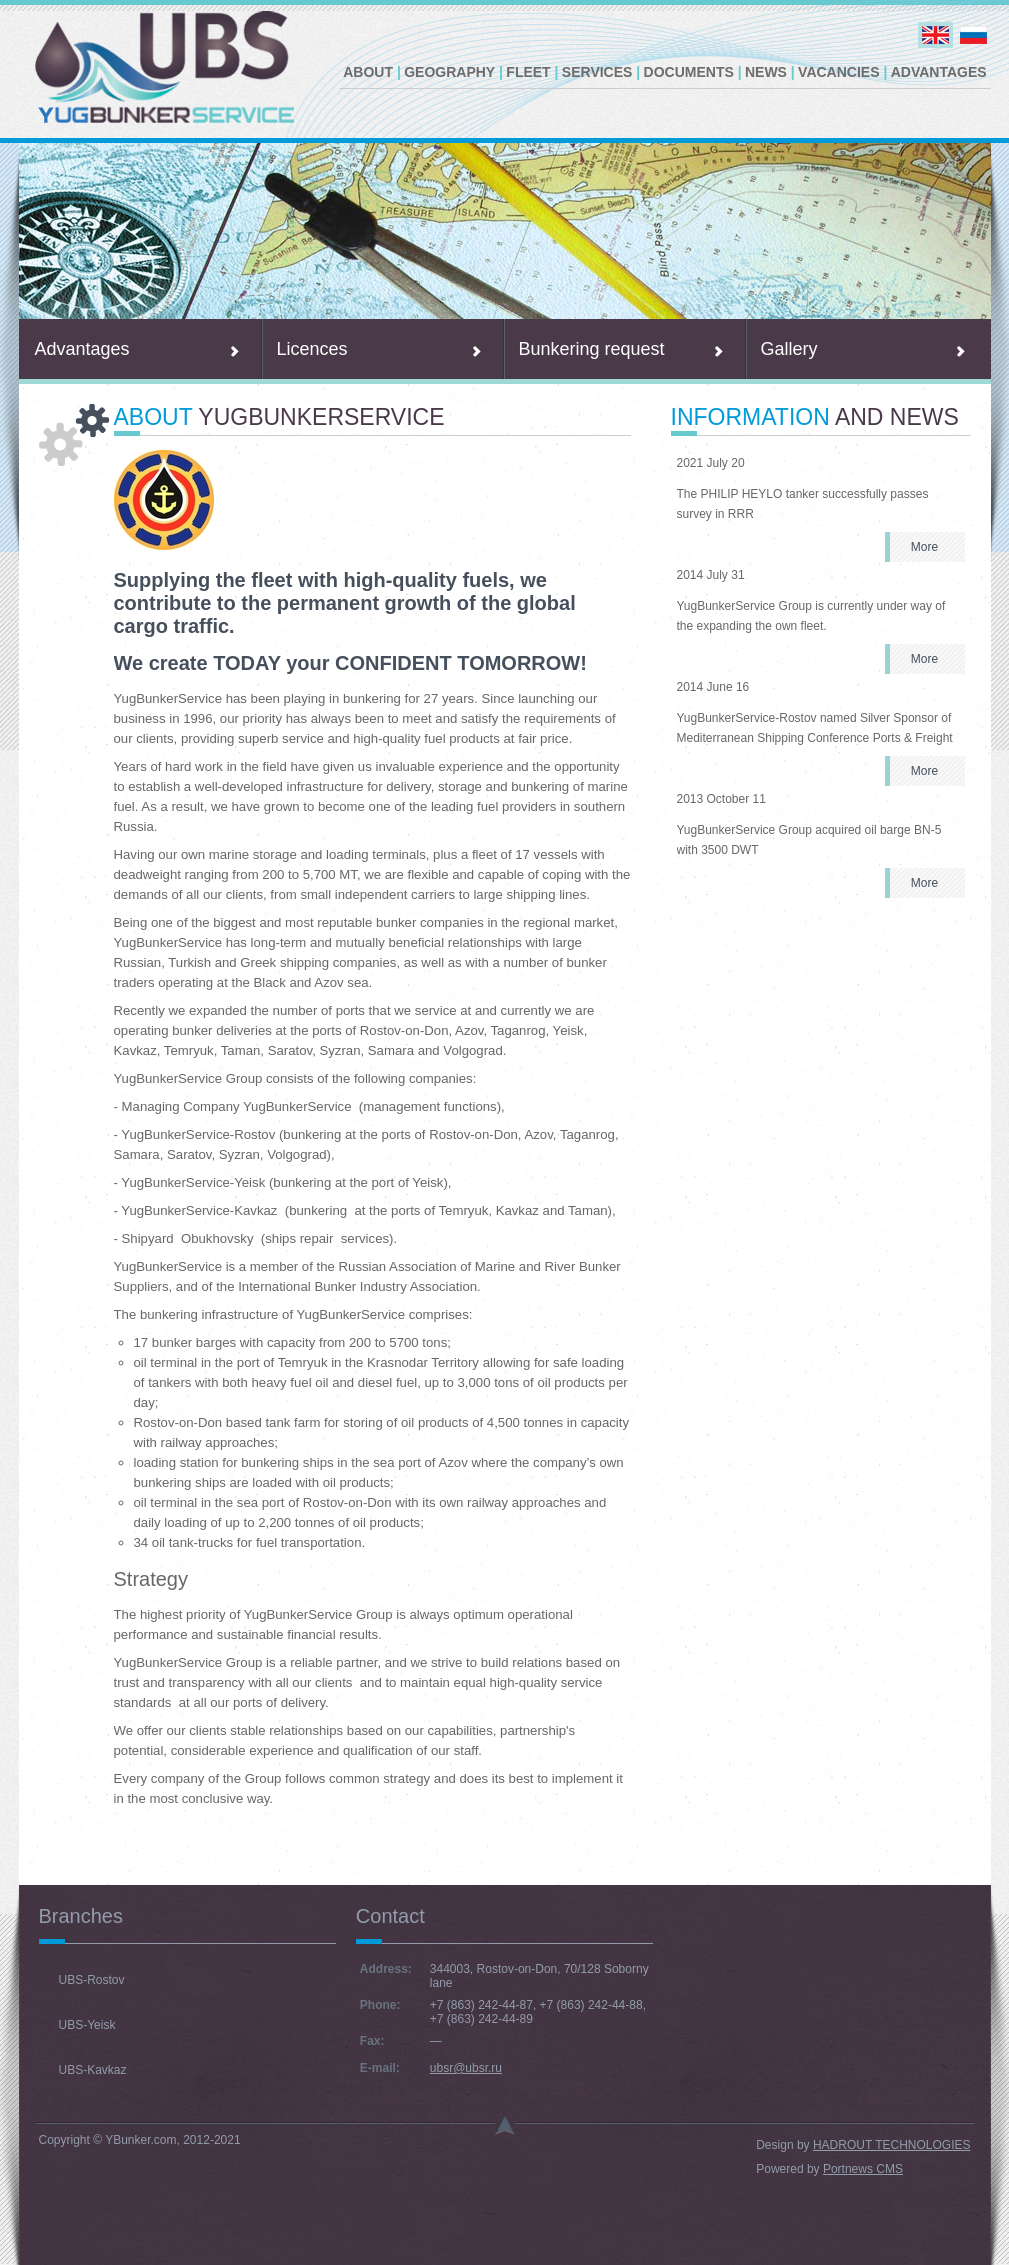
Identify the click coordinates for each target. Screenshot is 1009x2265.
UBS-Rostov (92, 1980)
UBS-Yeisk (87, 2025)
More (924, 547)
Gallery (789, 349)
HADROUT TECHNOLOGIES (892, 2145)
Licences (312, 349)
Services (597, 72)
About (368, 72)
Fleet (528, 72)
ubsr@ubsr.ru (466, 2068)
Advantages (939, 72)
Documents (689, 72)
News (766, 72)
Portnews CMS (863, 2169)
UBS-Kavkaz (93, 2070)
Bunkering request (592, 349)
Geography (449, 72)
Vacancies (838, 72)
